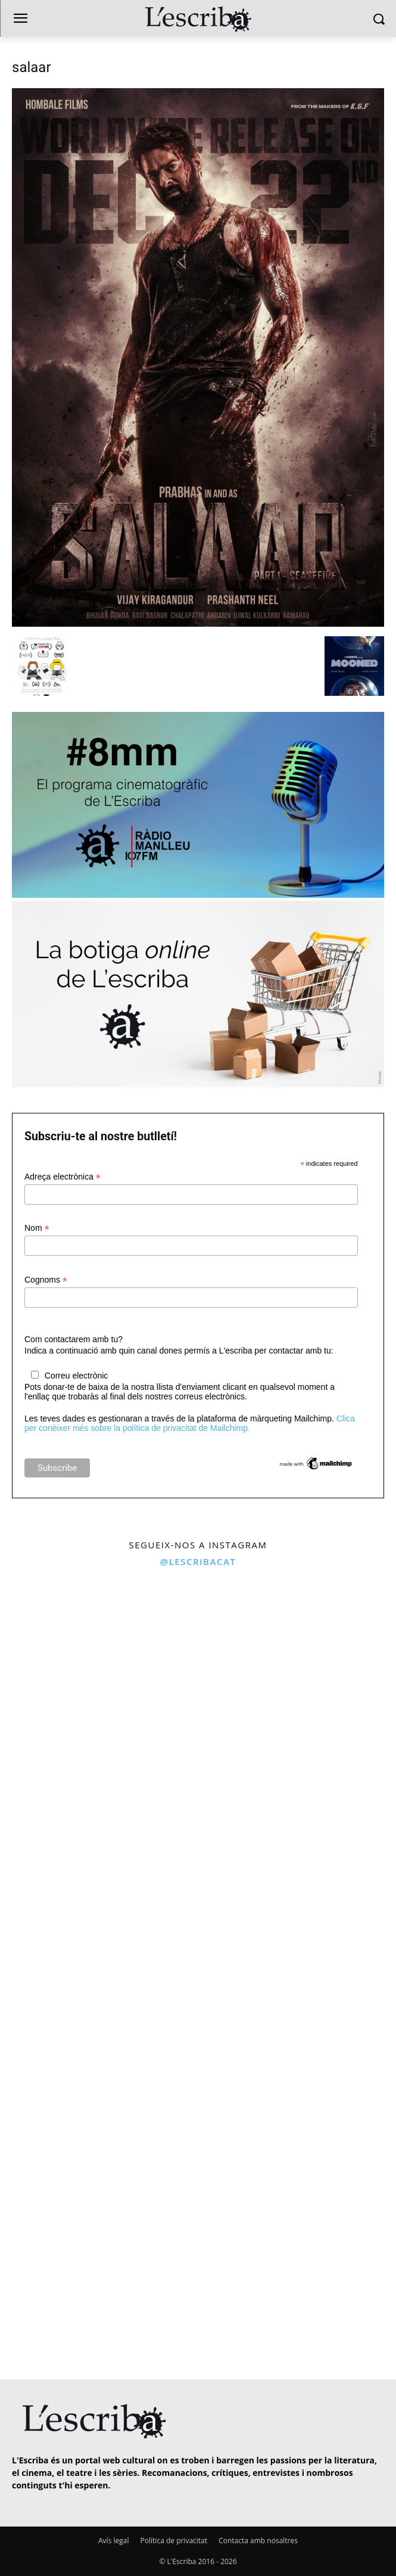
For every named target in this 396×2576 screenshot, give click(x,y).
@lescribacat (198, 1561)
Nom (36, 1228)
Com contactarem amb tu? (73, 1339)
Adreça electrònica (62, 1177)
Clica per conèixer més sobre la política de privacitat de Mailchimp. (189, 1423)
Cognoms (45, 1280)
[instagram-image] (97, 1673)
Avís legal (113, 2540)
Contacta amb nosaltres (258, 2540)
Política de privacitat (174, 2540)
